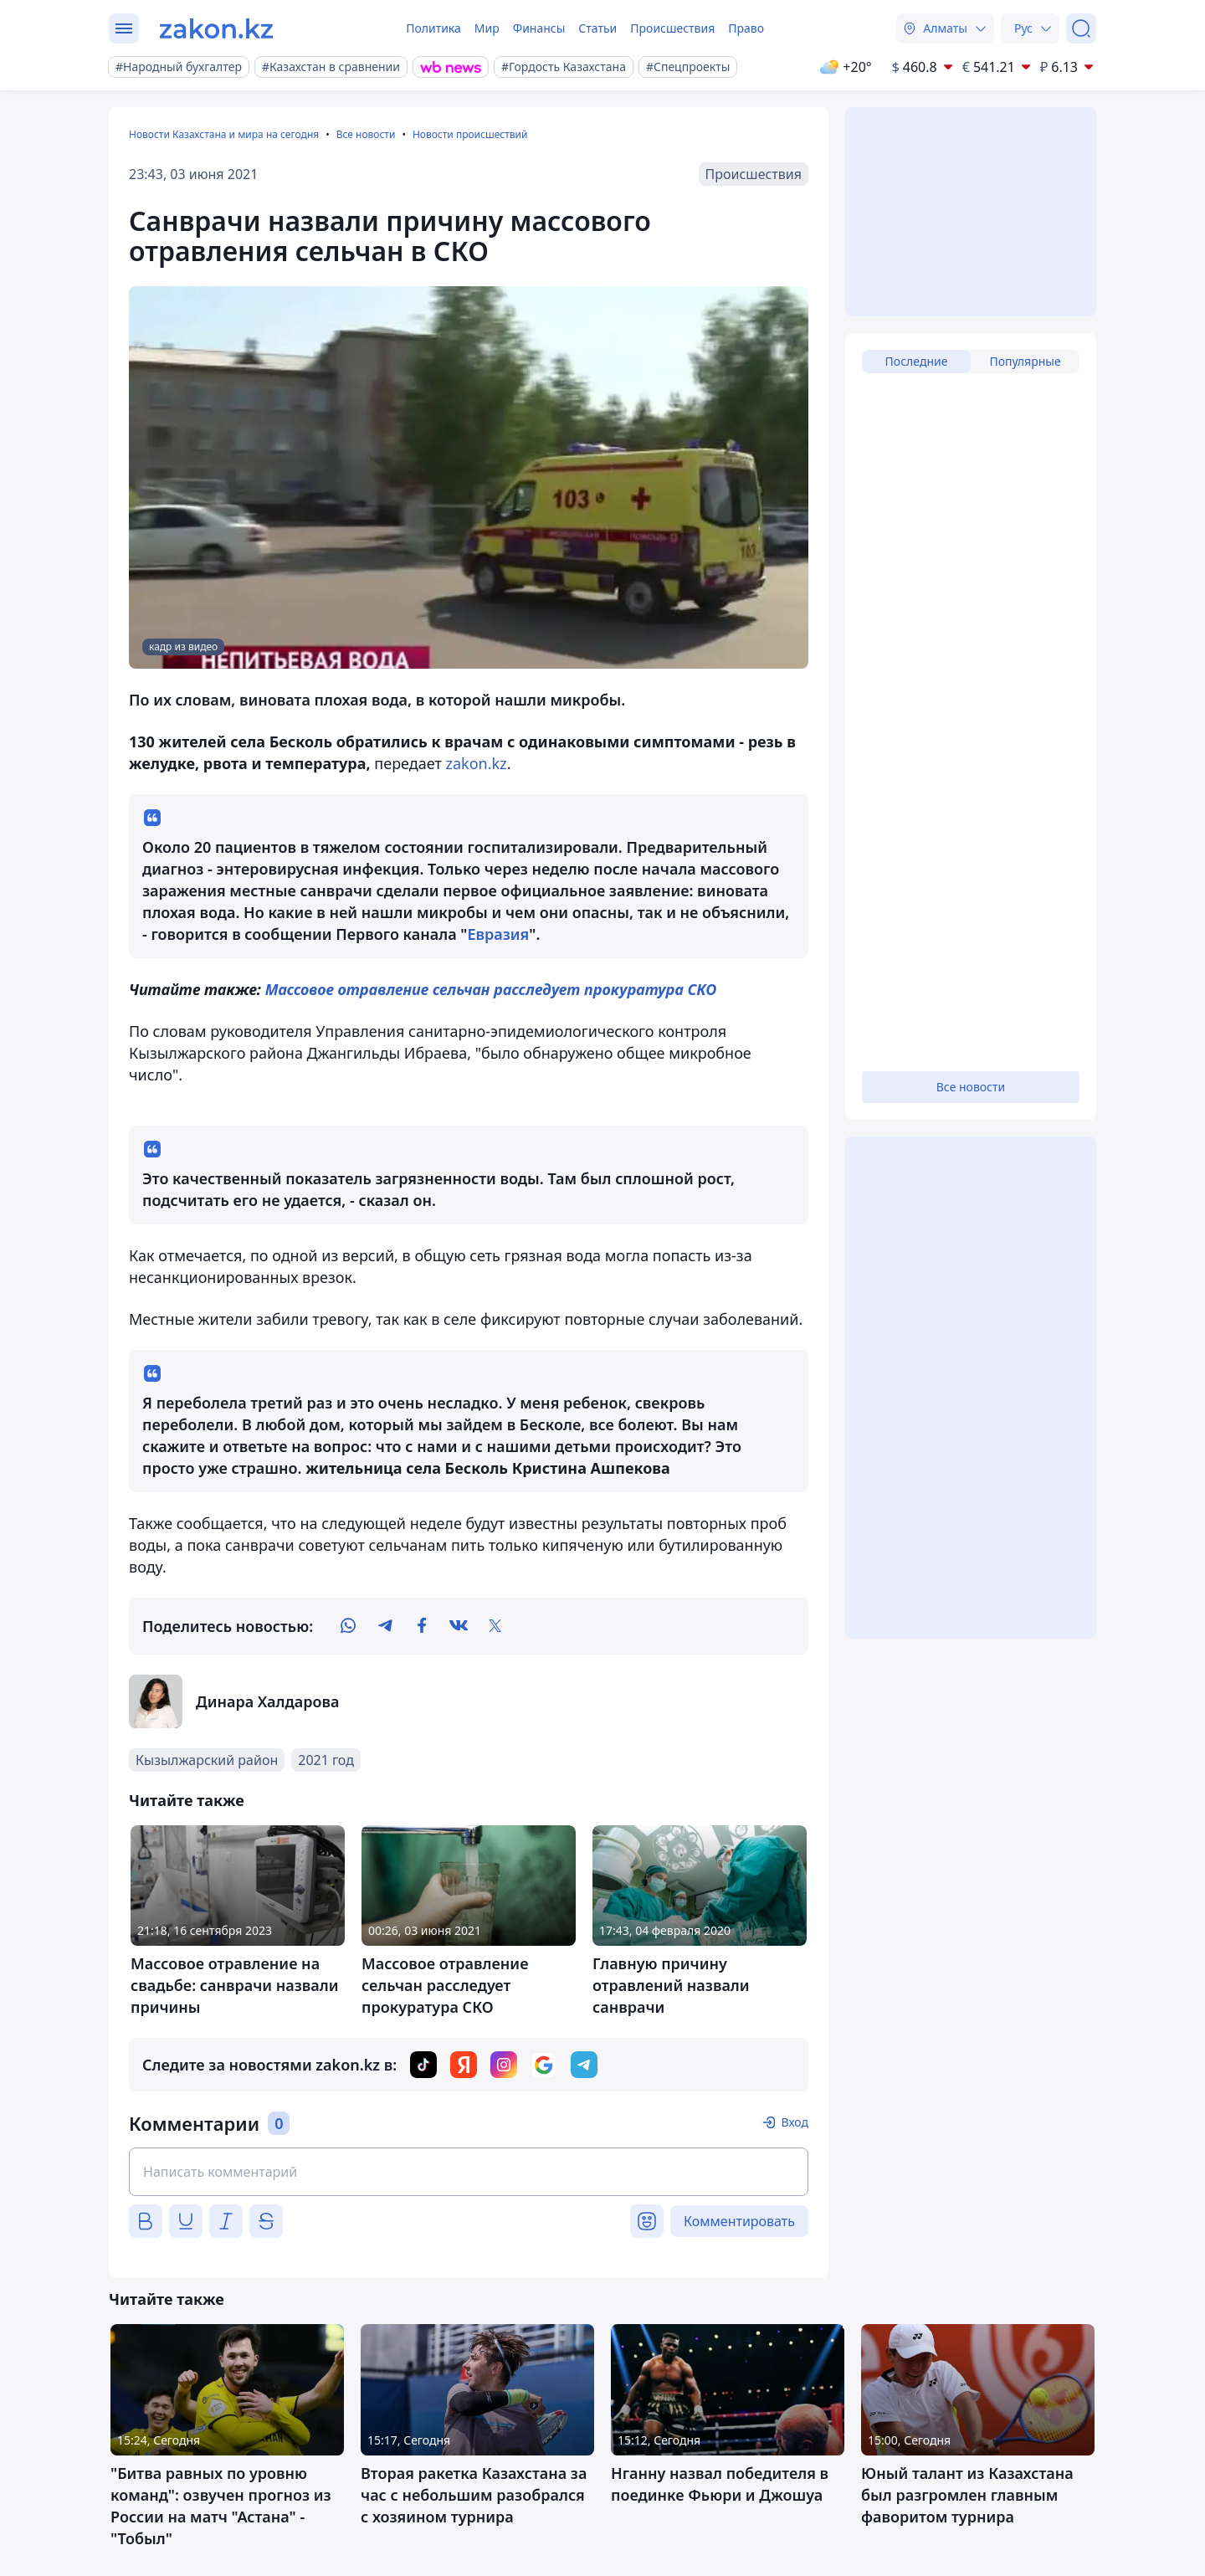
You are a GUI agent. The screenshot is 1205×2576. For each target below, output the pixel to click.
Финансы (539, 28)
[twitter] (495, 1626)
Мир (487, 28)
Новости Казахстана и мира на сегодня (224, 134)
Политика (433, 28)
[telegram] (385, 1626)
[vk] (459, 1626)
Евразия (498, 934)
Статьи (597, 28)
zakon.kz (476, 763)
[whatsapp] (348, 1626)
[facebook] (422, 1626)
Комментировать (739, 2221)
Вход (794, 2122)
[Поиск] (1081, 28)
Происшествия (672, 28)
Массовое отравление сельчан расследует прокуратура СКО (490, 989)
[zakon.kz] (216, 28)
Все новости (366, 134)
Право (746, 28)
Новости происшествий (470, 134)
